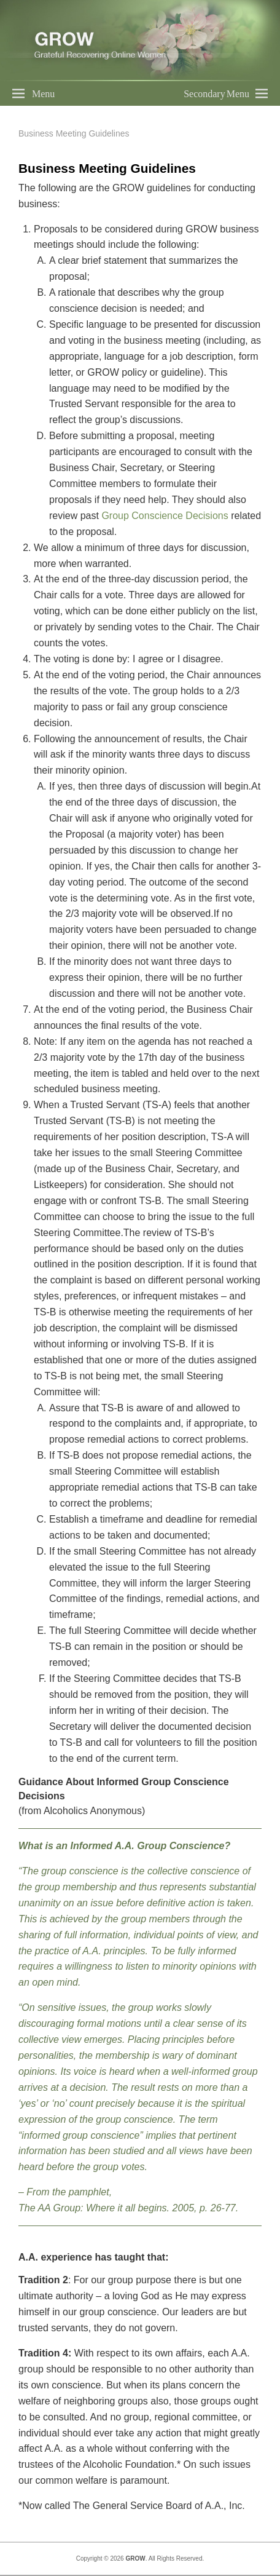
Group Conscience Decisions (164, 515)
